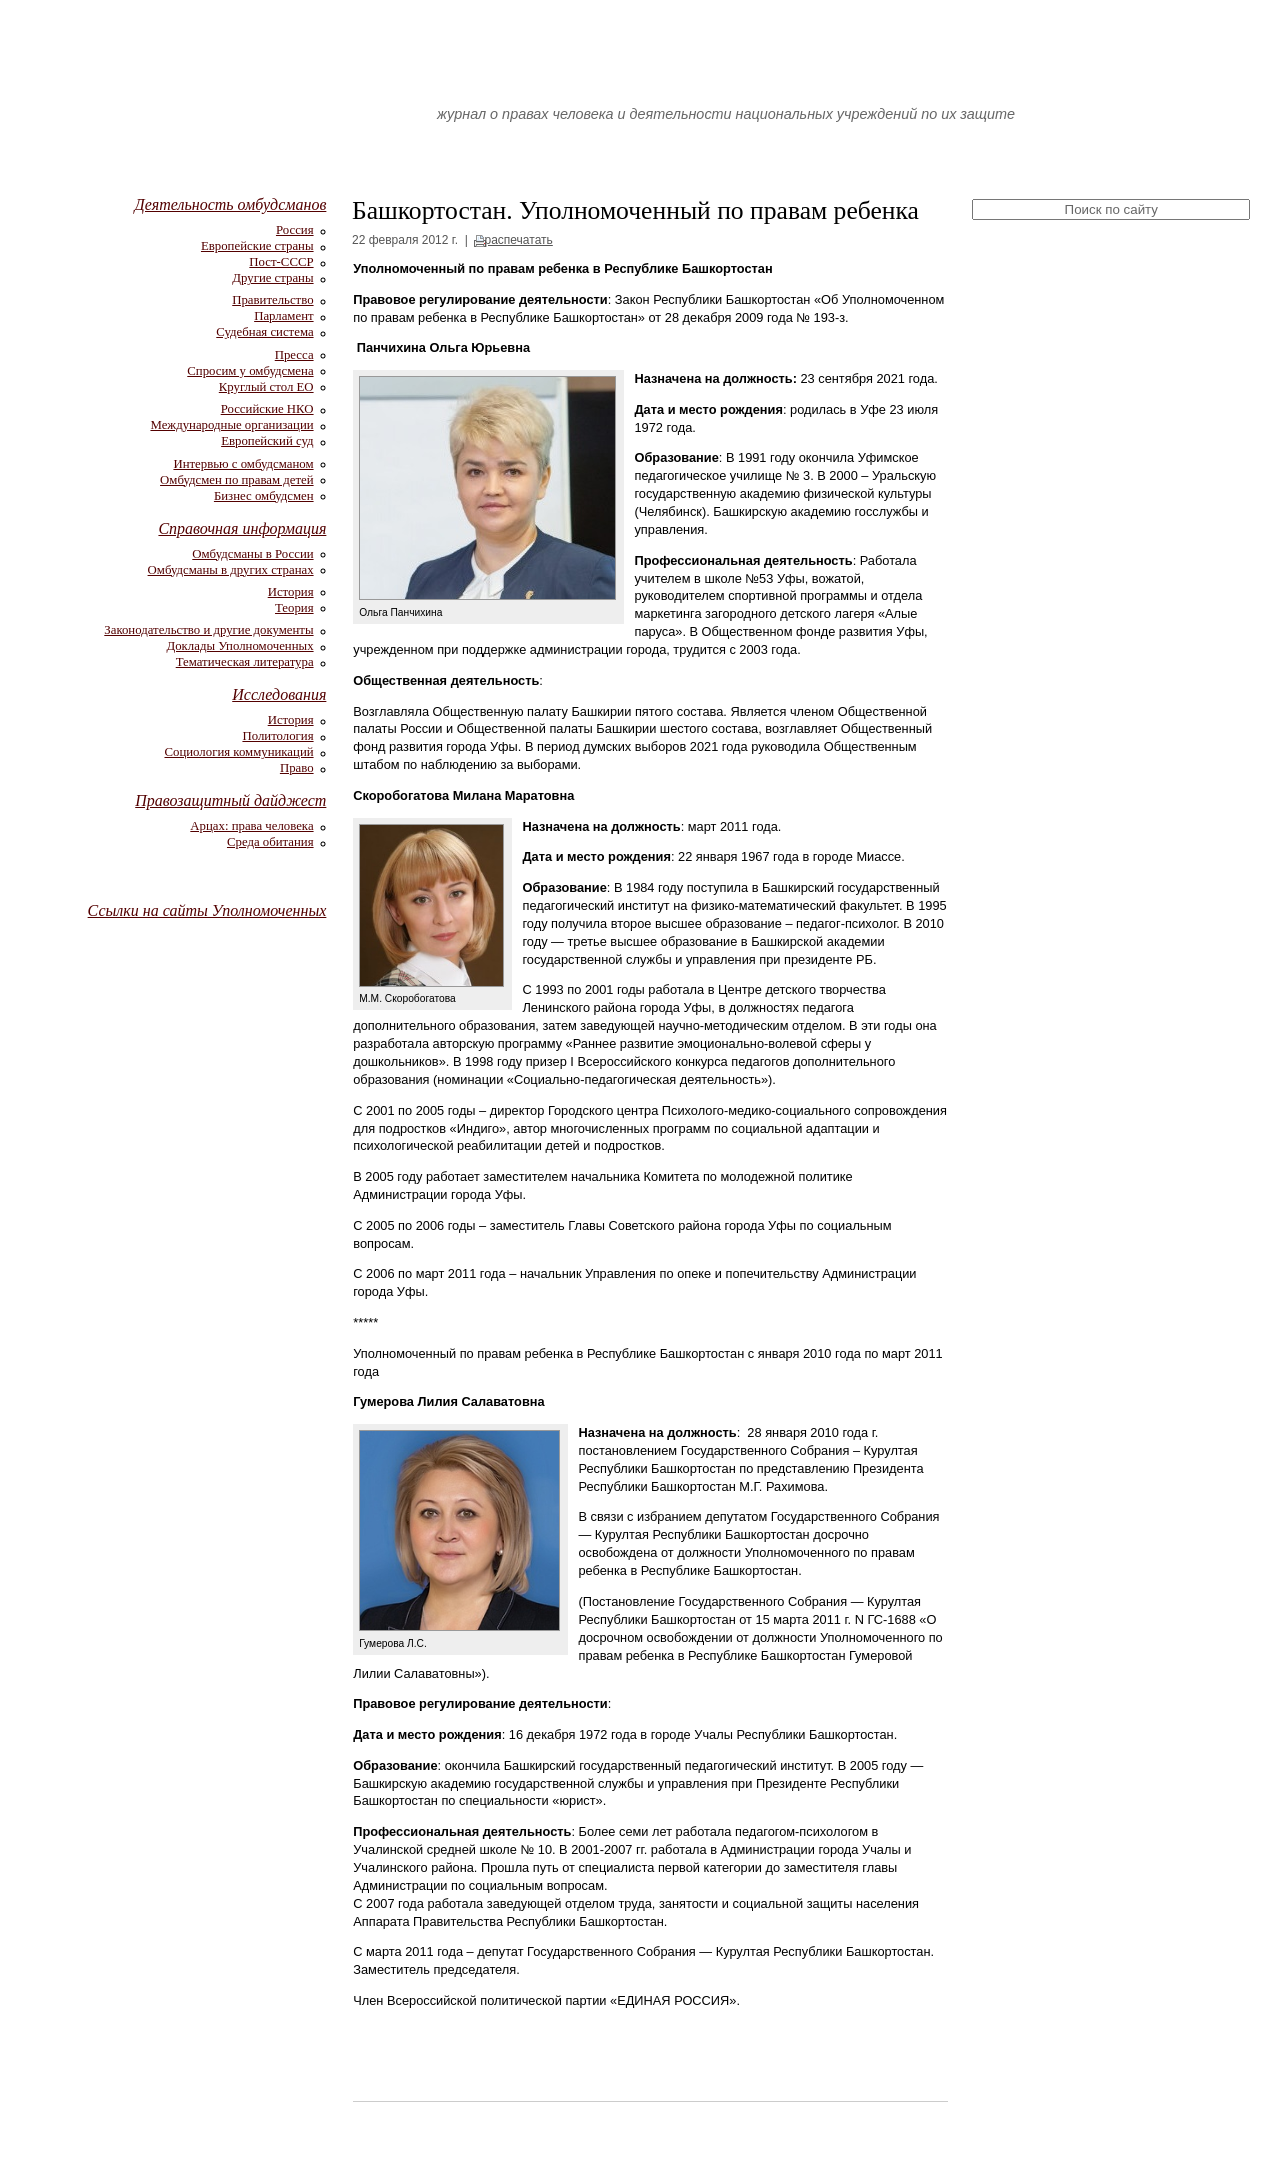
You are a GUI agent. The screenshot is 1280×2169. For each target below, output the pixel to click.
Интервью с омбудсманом (243, 464)
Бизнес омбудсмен (264, 496)
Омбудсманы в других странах (231, 570)
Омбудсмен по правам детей (237, 480)
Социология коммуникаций (238, 752)
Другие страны (272, 278)
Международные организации (231, 425)
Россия (295, 230)
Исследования (279, 694)
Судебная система (264, 332)
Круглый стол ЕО (266, 387)
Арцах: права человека (251, 826)
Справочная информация (242, 528)
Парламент (283, 316)
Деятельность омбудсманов (230, 204)
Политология (277, 736)
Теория (294, 608)
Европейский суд (267, 441)
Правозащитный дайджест (230, 800)
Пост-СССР (281, 262)
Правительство (272, 300)
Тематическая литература (245, 662)
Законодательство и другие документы (208, 630)
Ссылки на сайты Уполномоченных (207, 910)
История (291, 592)
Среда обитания (270, 842)
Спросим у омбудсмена (250, 371)
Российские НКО (267, 409)
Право (297, 768)
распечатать (519, 240)
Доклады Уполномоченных (239, 646)
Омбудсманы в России (252, 554)
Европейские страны (257, 246)
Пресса (294, 355)
